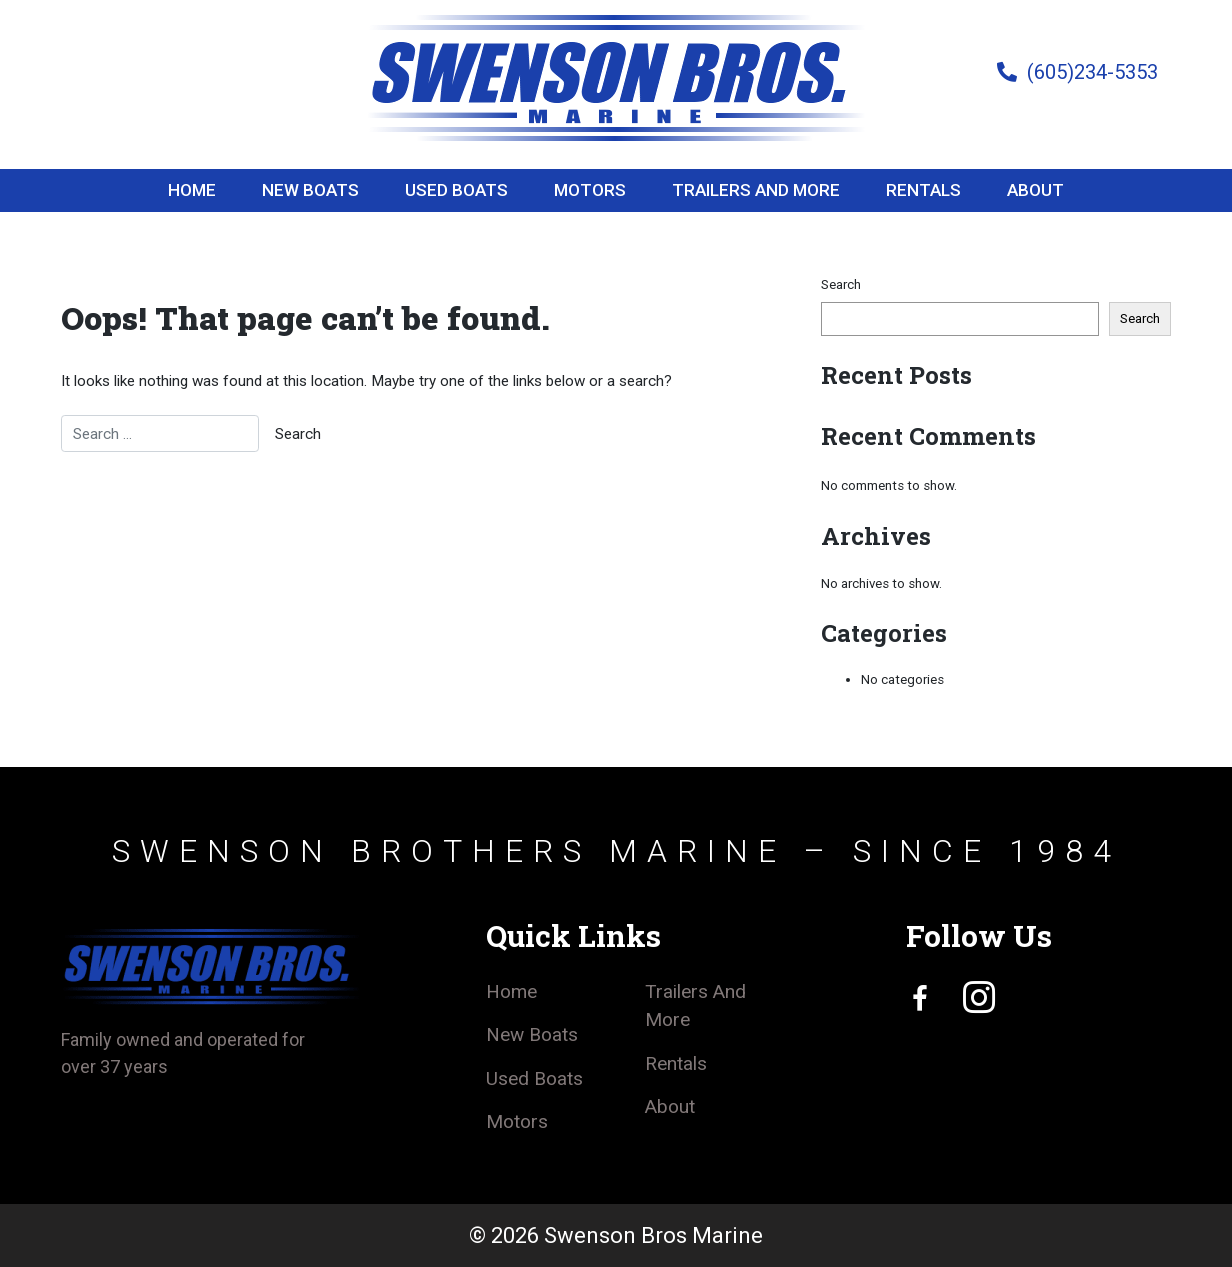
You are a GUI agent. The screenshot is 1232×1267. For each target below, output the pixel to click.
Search (841, 284)
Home (192, 190)
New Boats (310, 190)
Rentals (923, 190)
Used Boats (456, 190)
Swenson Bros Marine (653, 1235)
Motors (590, 190)
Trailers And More (756, 190)
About (1035, 190)
